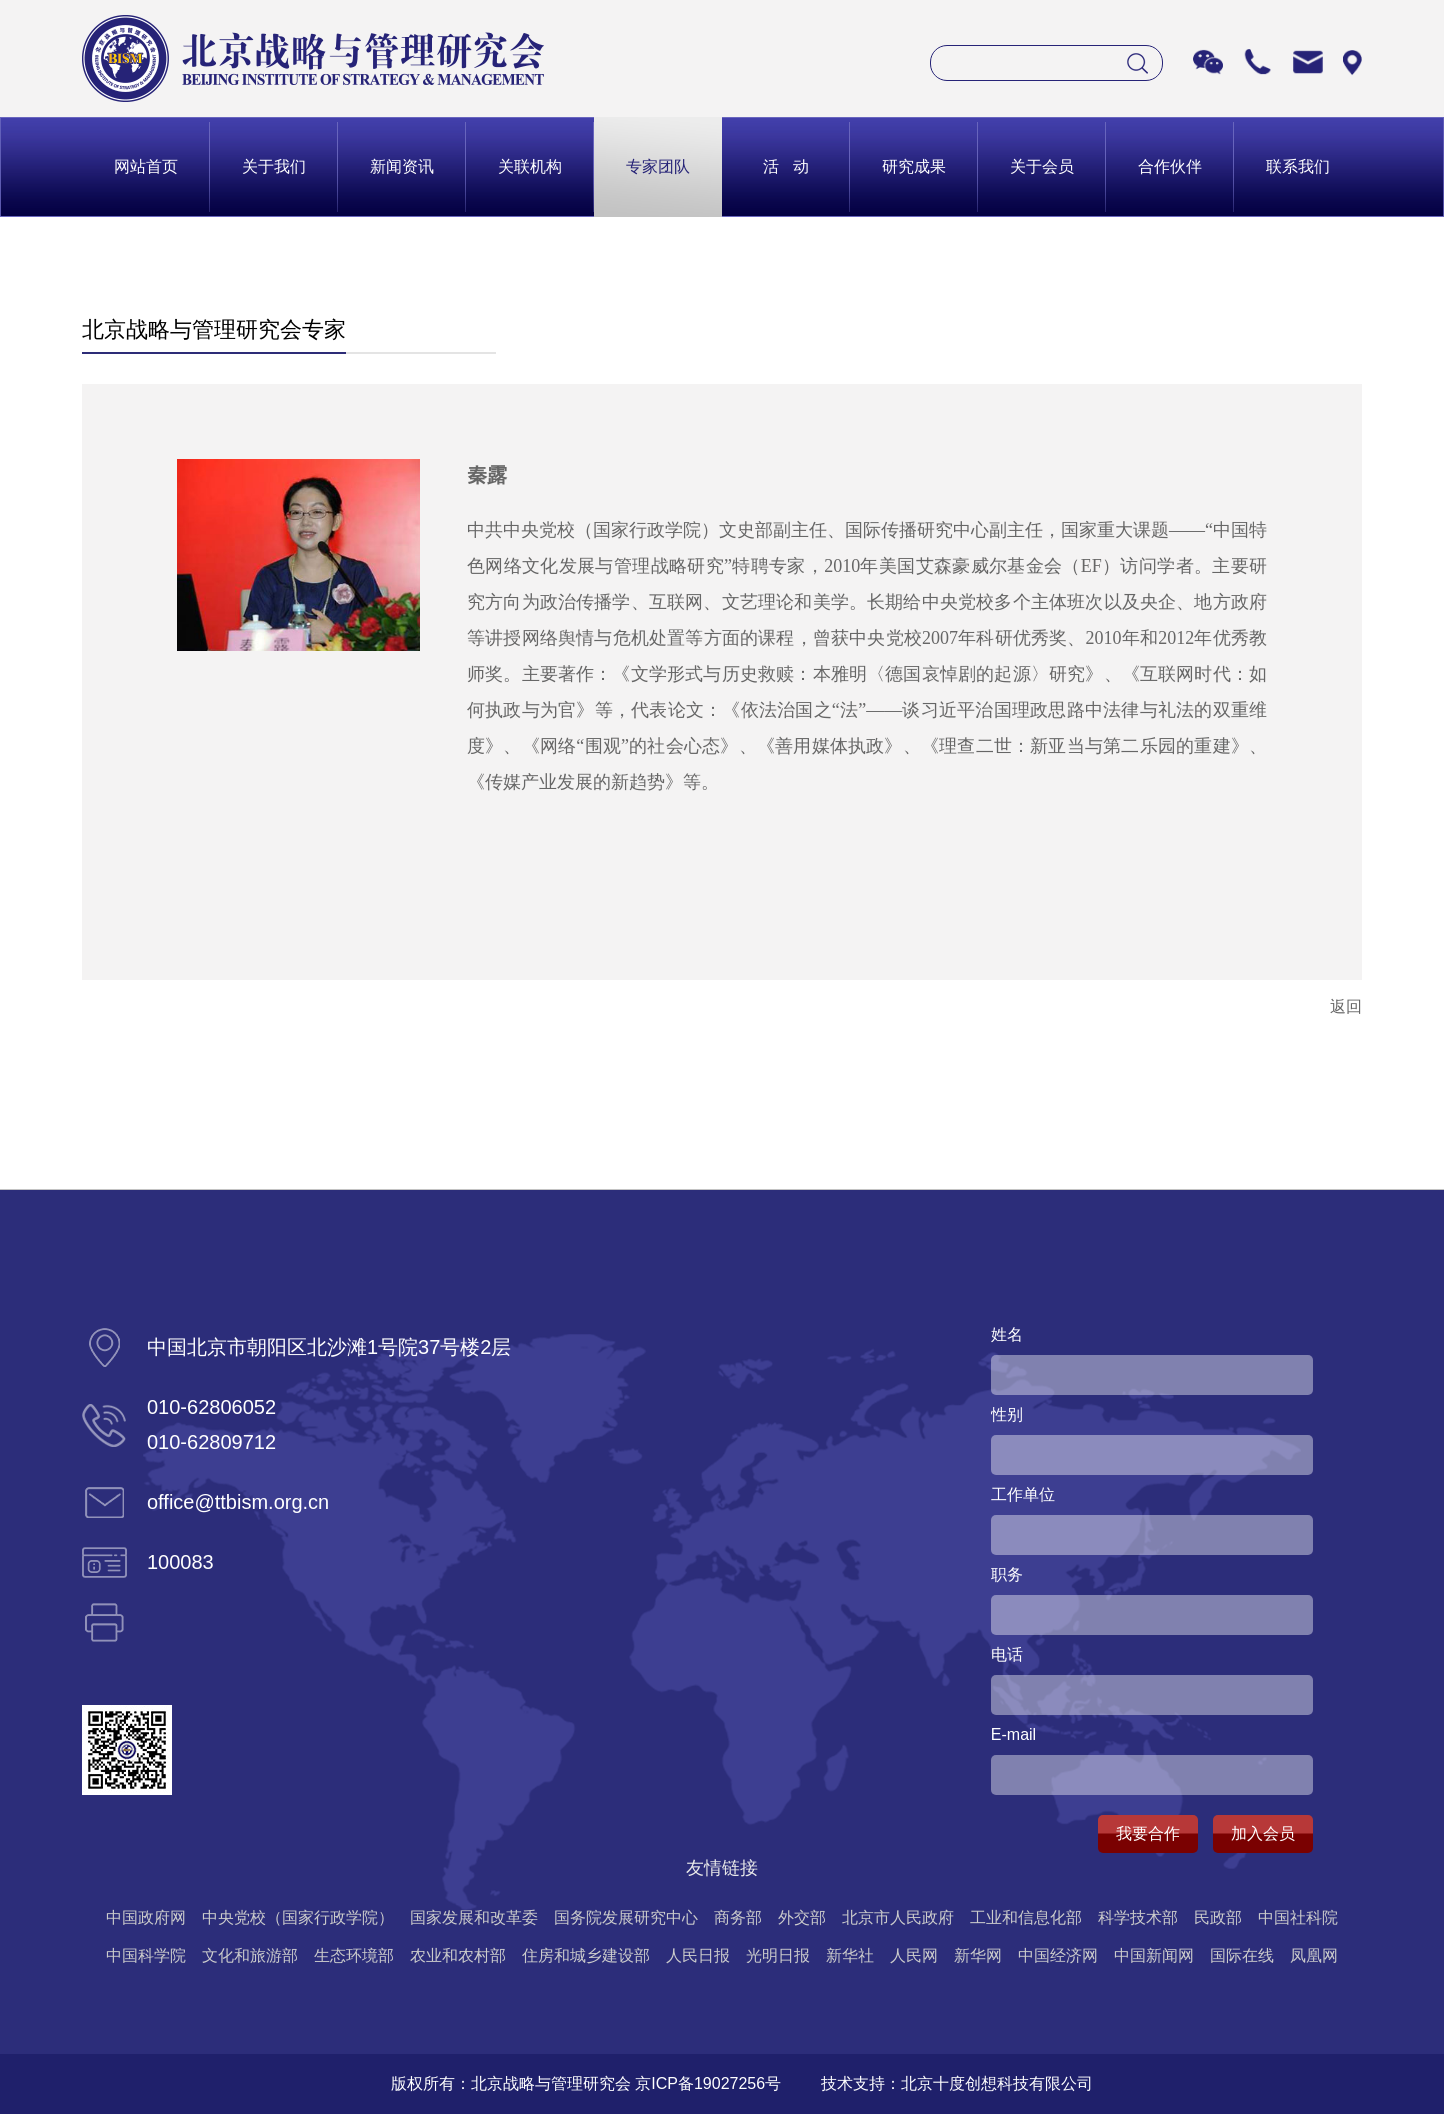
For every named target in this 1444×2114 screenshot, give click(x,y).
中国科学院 (146, 1955)
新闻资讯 (402, 166)
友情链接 (722, 1868)
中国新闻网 (1154, 1955)
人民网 (914, 1955)
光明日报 (778, 1955)
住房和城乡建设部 (586, 1955)
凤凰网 (1314, 1955)
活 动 (785, 166)
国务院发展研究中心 (626, 1917)
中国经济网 (1058, 1955)
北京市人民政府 (898, 1917)
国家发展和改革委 (474, 1917)
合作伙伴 (1170, 166)
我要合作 (1148, 1833)
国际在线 (1242, 1955)
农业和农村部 (458, 1955)
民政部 (1218, 1917)
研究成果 (914, 166)
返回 (1346, 1006)
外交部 (802, 1917)
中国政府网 (146, 1917)
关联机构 (530, 166)
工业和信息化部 (1026, 1917)
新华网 (978, 1955)
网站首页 (146, 166)
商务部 (738, 1917)
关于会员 (1042, 166)
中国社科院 (1298, 1917)
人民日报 (698, 1955)
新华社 (850, 1955)
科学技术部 (1138, 1917)
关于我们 (274, 166)
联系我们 (1298, 166)
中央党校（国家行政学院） (298, 1917)
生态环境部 (354, 1955)
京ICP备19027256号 (708, 2083)
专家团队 (658, 166)
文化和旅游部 (250, 1955)
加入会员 (1263, 1833)
